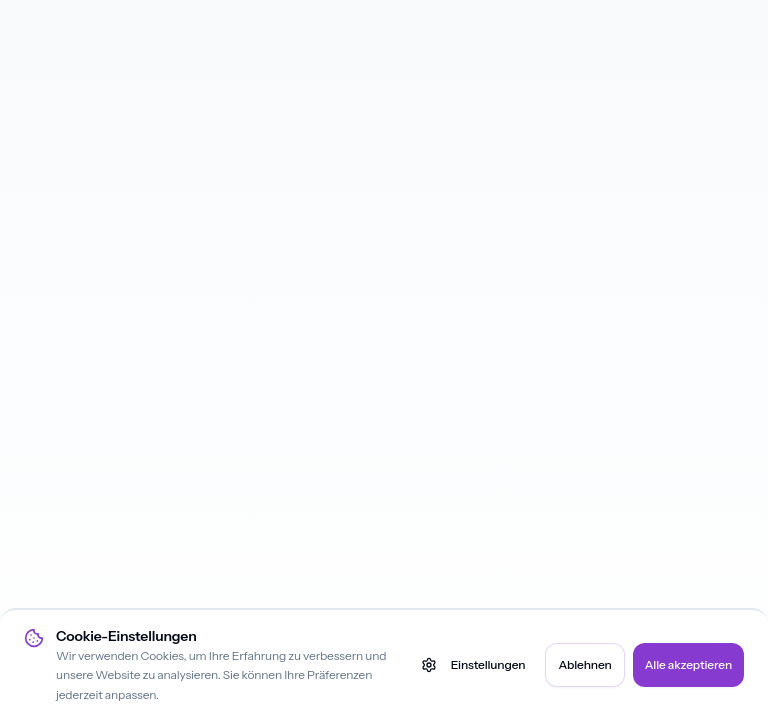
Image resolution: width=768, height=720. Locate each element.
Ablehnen (584, 664)
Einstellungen (473, 665)
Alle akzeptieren (688, 664)
